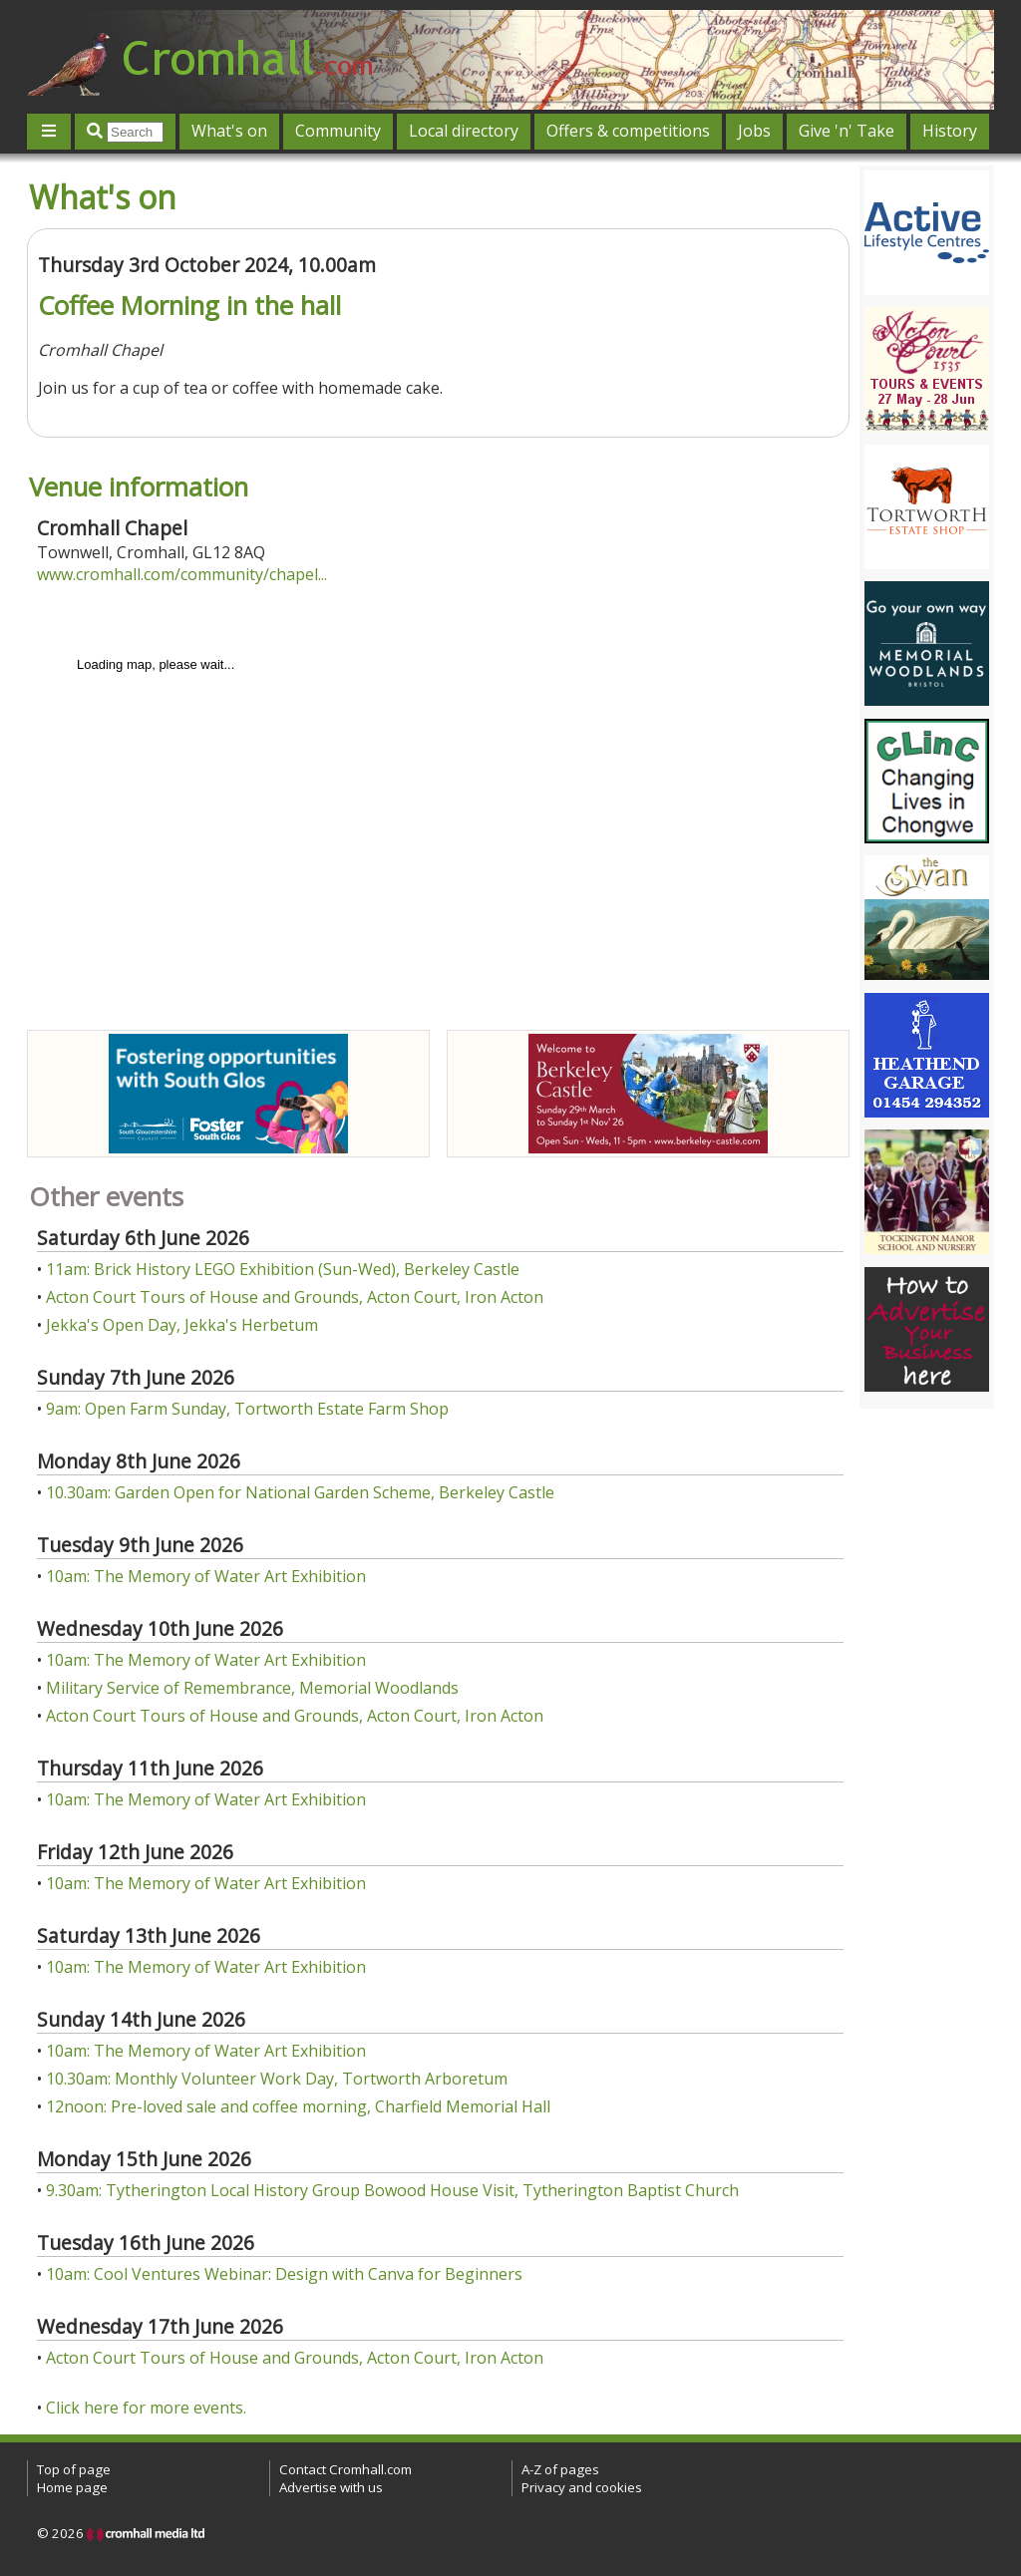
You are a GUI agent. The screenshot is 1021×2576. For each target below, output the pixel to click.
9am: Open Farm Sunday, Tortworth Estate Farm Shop (247, 1409)
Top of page (74, 2469)
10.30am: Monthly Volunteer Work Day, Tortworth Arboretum (277, 2079)
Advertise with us (331, 2487)
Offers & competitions (628, 131)
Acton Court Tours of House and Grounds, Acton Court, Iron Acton (294, 1297)
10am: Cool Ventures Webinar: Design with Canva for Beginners (284, 2274)
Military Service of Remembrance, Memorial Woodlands (252, 1688)
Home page (72, 2487)
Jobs (754, 131)
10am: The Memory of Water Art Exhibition (206, 1576)
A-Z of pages (560, 2469)
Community (338, 131)
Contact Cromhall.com (345, 2469)
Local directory (463, 131)
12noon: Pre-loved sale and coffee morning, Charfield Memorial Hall (298, 2106)
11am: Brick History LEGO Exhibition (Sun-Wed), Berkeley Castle (282, 1269)
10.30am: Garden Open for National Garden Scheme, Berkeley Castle (300, 1492)
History (949, 131)
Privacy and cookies (581, 2487)
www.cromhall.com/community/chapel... (182, 574)
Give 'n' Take (846, 131)
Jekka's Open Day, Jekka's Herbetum (182, 1325)
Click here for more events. (146, 2407)
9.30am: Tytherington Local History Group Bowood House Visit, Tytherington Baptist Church (392, 2190)
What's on (229, 131)
